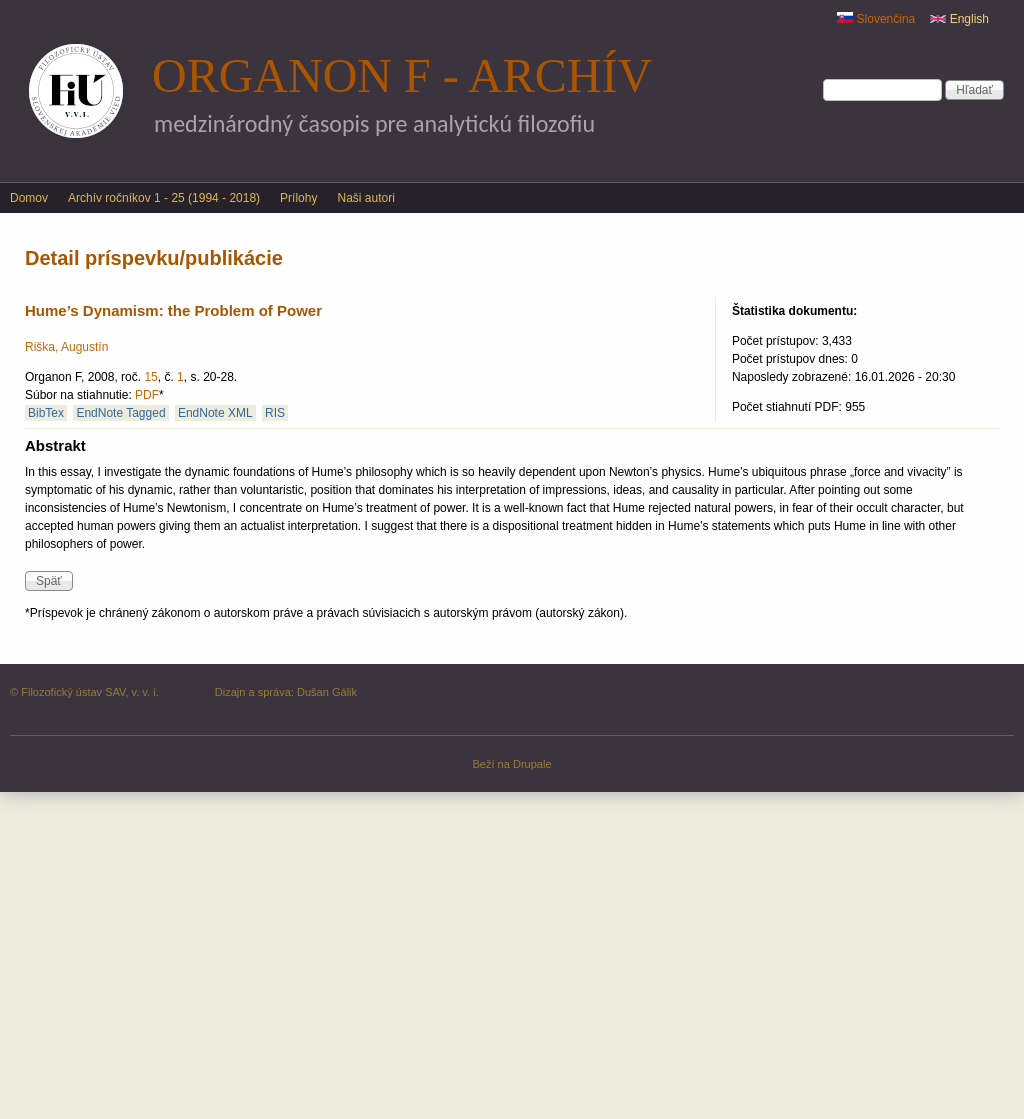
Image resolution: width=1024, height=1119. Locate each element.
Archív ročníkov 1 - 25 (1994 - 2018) (164, 198)
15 (150, 377)
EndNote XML (215, 413)
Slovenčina (876, 19)
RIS (275, 413)
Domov (29, 198)
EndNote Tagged (120, 413)
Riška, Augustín (66, 347)
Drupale (532, 764)
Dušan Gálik (327, 692)
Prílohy (298, 198)
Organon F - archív (402, 75)
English (959, 19)
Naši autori (365, 198)
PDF (147, 395)
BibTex (46, 413)
